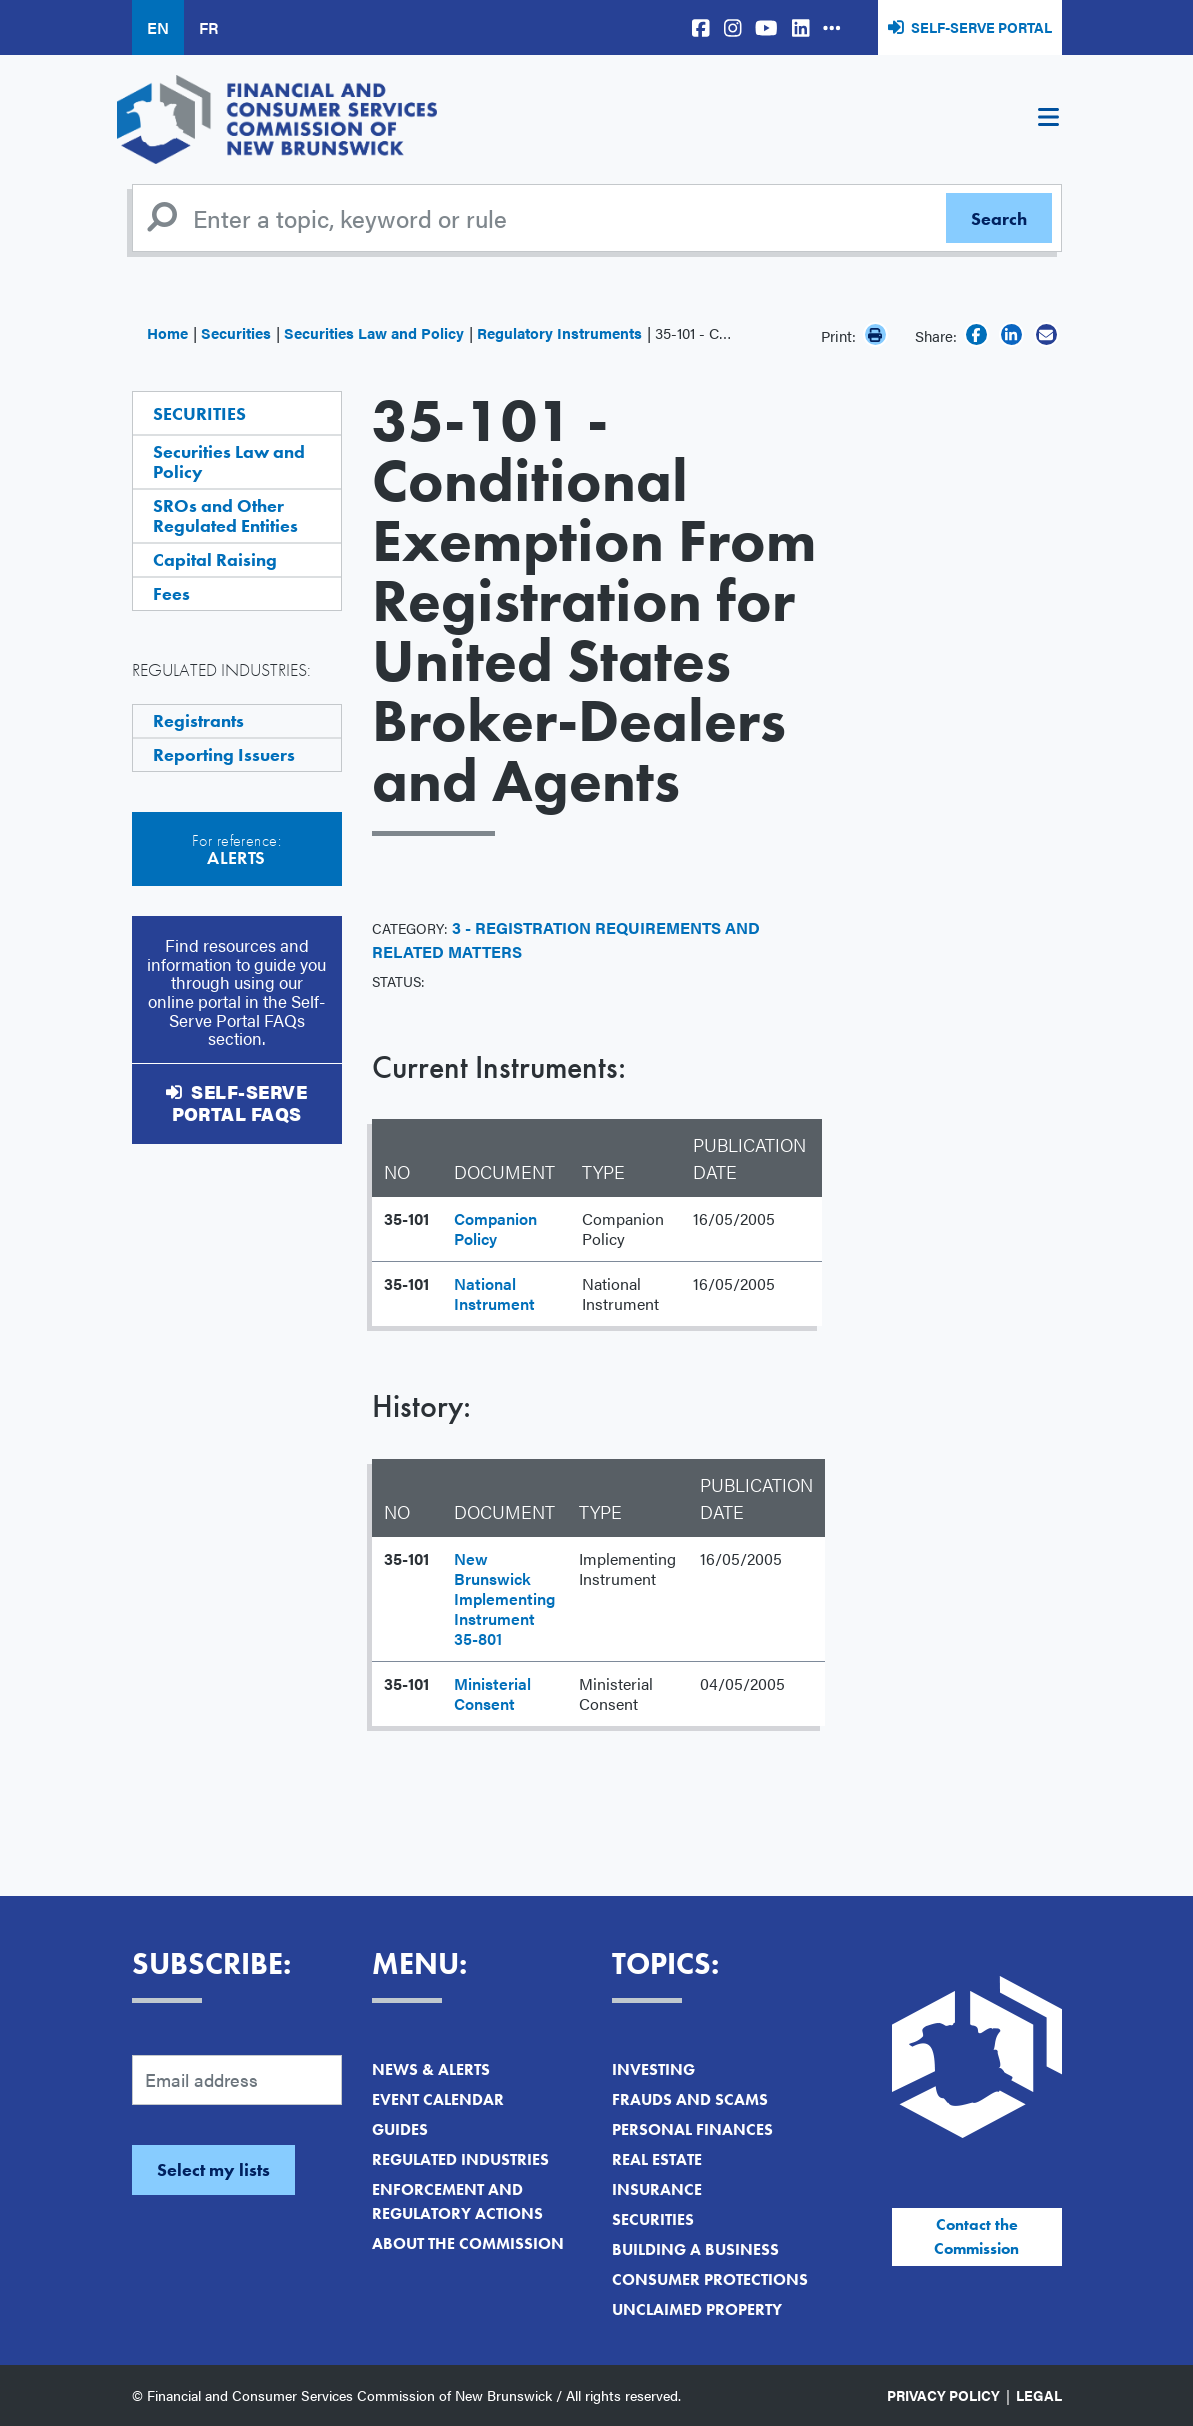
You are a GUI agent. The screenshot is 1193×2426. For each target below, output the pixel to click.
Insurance (657, 2189)
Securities (236, 332)
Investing (653, 2069)
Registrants (198, 720)
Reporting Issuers (224, 754)
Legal (1039, 2395)
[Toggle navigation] (1049, 120)
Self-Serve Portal (981, 27)
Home (167, 332)
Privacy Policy (943, 2395)
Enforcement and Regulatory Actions (457, 2201)
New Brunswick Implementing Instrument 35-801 (504, 1598)
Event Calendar (438, 2099)
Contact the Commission (976, 2236)
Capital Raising (215, 559)
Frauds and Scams (690, 2099)
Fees (171, 593)
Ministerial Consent (492, 1693)
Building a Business (695, 2249)
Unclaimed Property (697, 2309)
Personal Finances (692, 2129)
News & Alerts (431, 2069)
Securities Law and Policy (374, 332)
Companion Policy (495, 1228)
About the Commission (468, 2243)
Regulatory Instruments (559, 332)
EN (158, 27)
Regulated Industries (460, 2159)
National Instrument (494, 1293)
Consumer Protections (710, 2279)
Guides (400, 2129)
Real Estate (657, 2159)
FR (208, 27)
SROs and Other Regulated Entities (225, 515)
